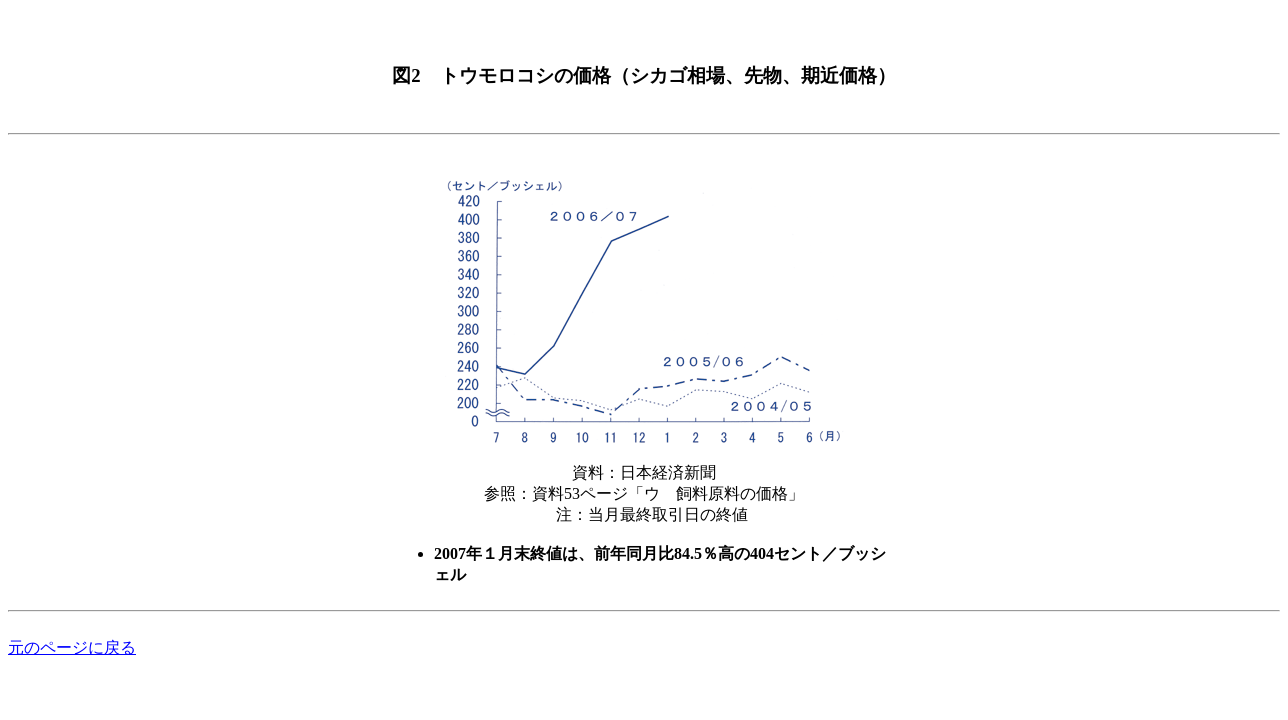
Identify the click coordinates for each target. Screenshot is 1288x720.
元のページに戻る (72, 647)
